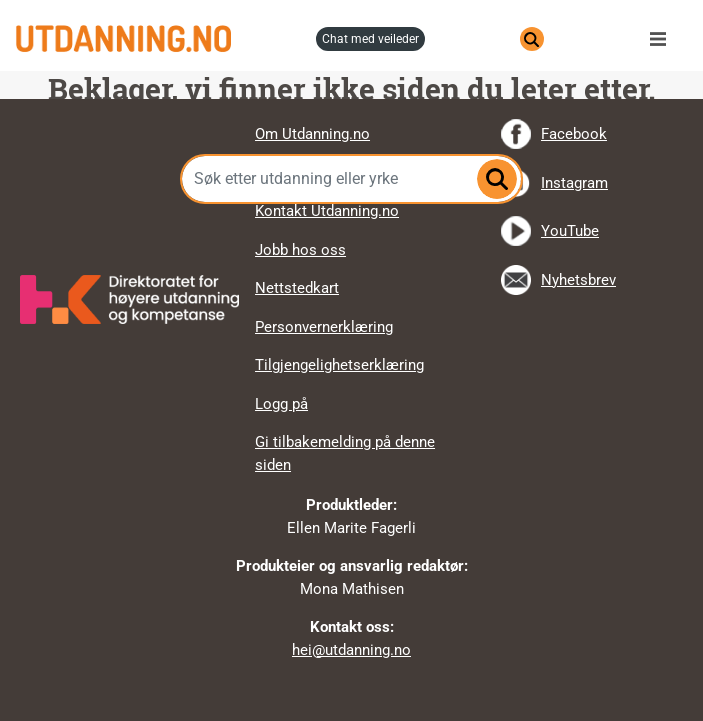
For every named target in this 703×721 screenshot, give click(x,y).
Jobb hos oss (300, 250)
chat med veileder (370, 39)
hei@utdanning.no (351, 650)
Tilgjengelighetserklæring (339, 365)
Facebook (574, 134)
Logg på (281, 404)
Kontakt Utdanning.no (327, 211)
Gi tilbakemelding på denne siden (345, 453)
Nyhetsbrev (578, 280)
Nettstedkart (297, 288)
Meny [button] (663, 39)
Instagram (574, 183)
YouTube (570, 231)
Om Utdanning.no (312, 134)
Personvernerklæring (324, 327)
